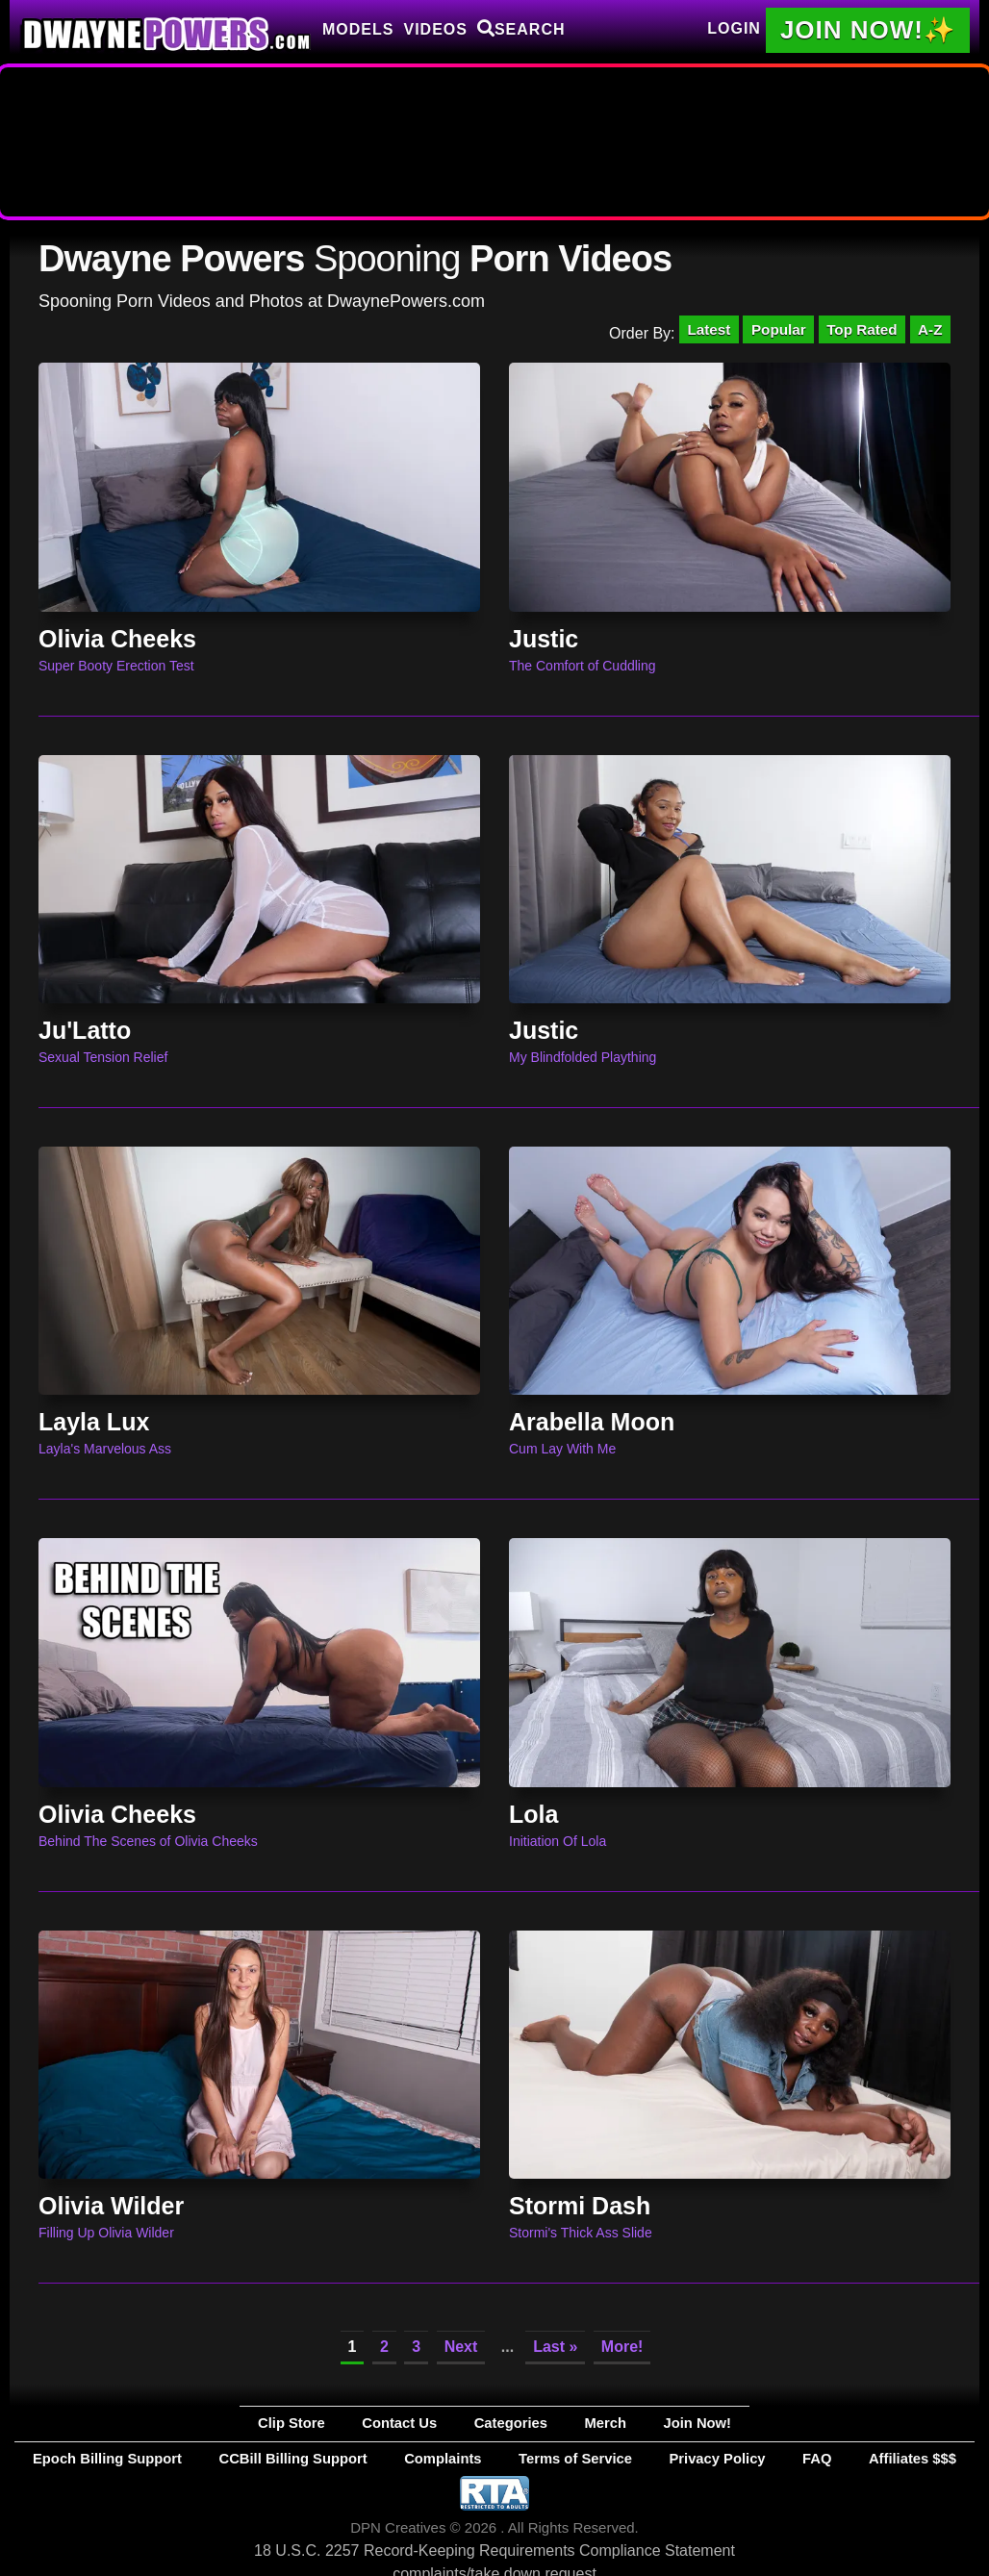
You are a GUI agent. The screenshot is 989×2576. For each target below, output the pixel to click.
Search (521, 29)
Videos (435, 29)
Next (461, 2352)
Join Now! (630, 2427)
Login (734, 28)
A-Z (928, 331)
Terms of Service (553, 2457)
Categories (507, 2427)
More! (622, 2352)
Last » (555, 2352)
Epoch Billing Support (229, 2457)
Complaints (462, 2457)
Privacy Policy (651, 2457)
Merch (570, 2427)
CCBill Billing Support (359, 2457)
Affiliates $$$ (781, 2457)
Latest (690, 331)
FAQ (717, 2457)
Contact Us (431, 2427)
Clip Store (358, 2427)
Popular (766, 331)
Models (357, 29)
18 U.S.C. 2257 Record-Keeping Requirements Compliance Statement (494, 2546)
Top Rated (855, 331)
